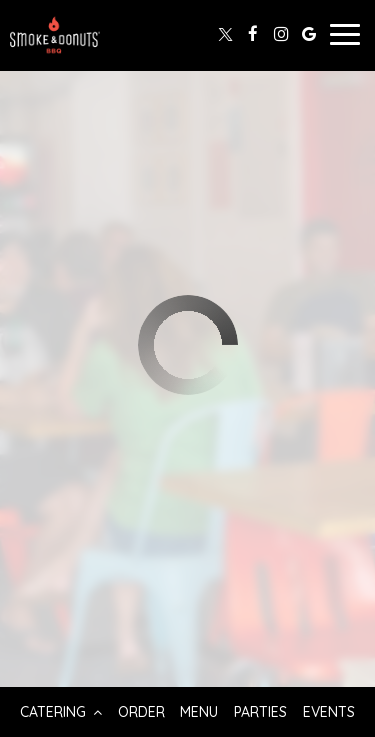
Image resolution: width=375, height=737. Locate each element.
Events (329, 712)
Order (141, 712)
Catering (61, 712)
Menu (199, 712)
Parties (260, 712)
